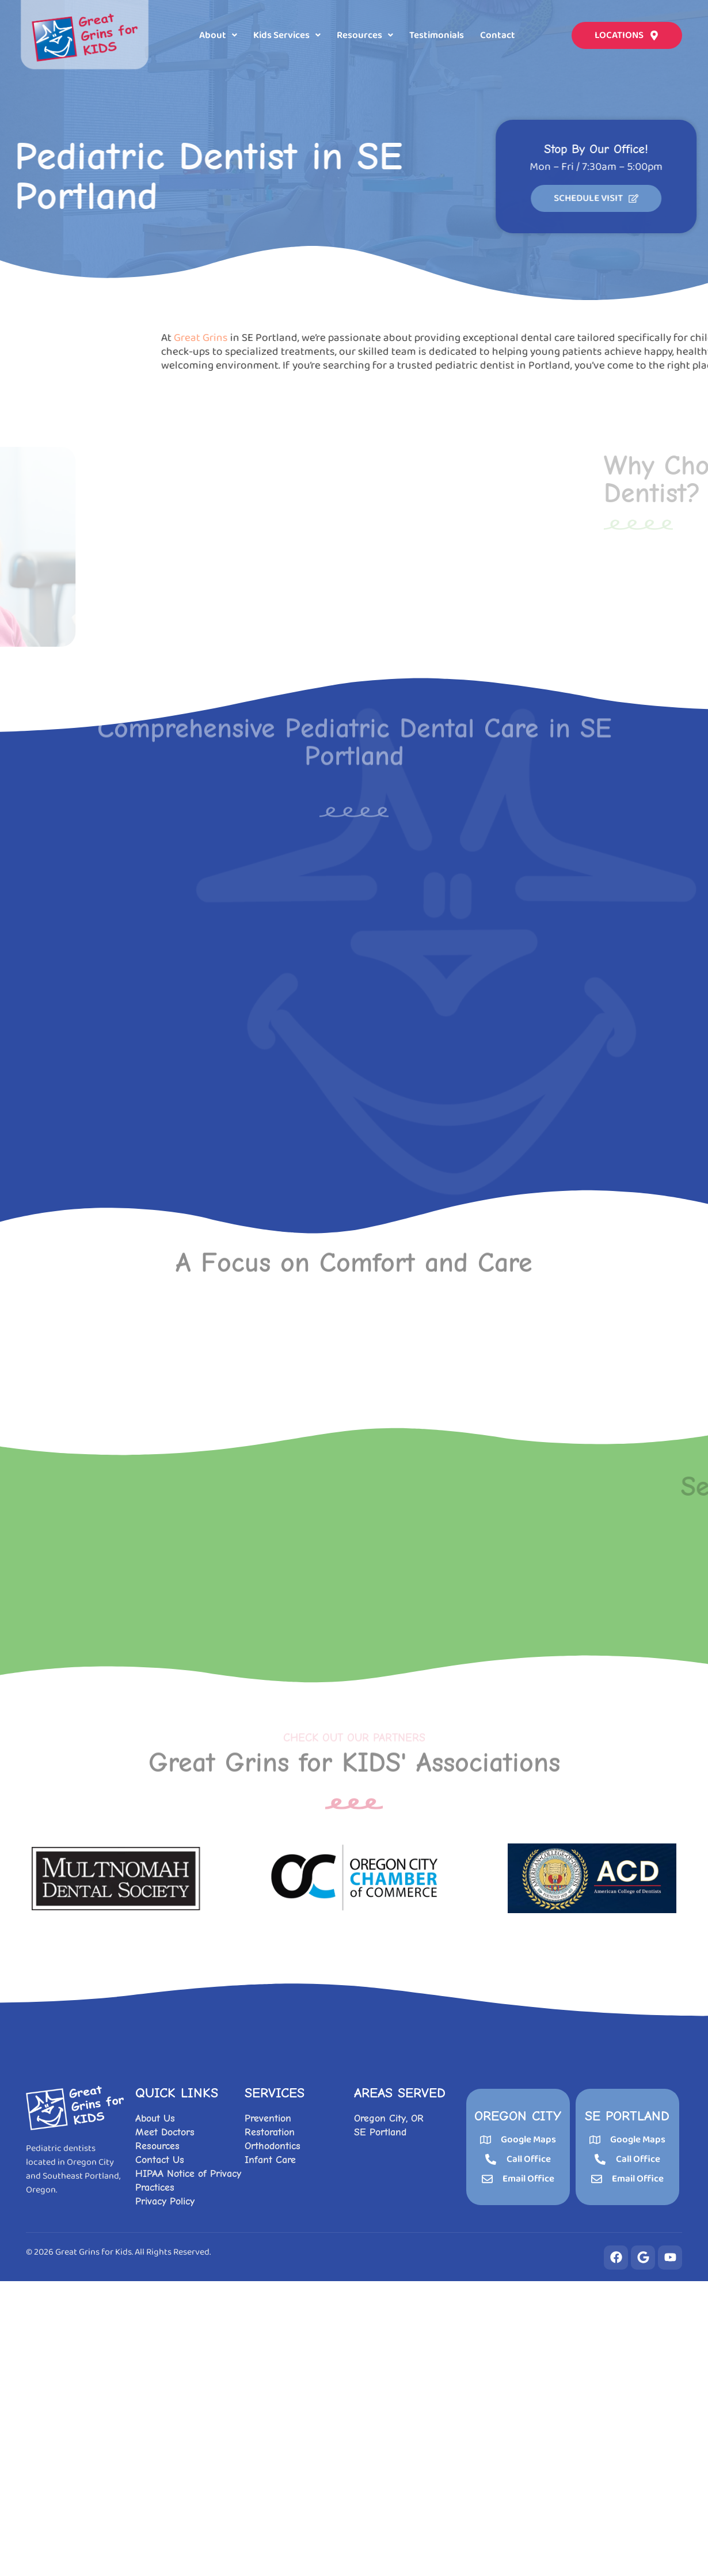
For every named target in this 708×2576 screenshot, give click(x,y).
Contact (497, 33)
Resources (365, 33)
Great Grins (490, 338)
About (218, 33)
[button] (218, 33)
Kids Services (287, 33)
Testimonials (436, 33)
